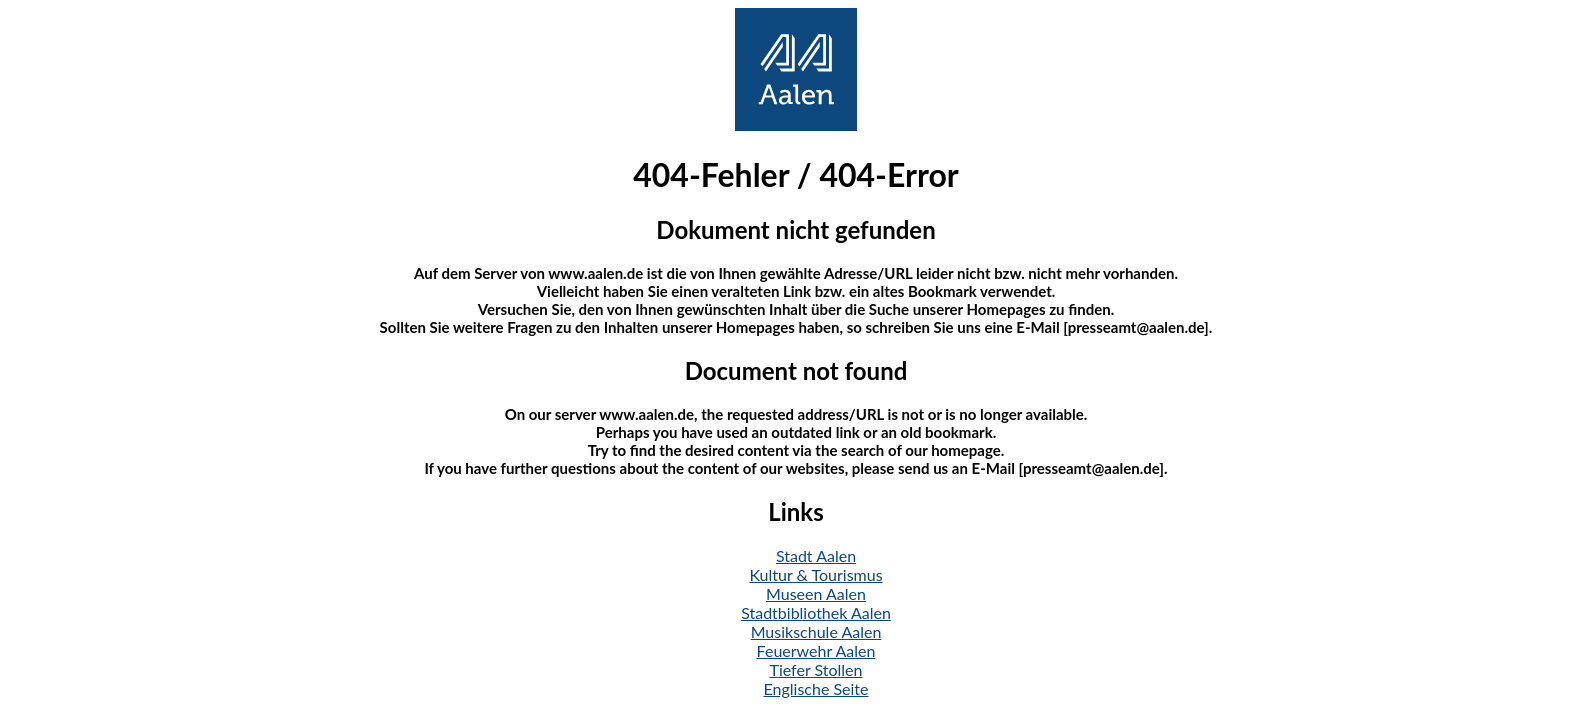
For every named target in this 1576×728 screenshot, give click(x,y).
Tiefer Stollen (816, 669)
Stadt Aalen (816, 555)
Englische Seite (816, 688)
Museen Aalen (816, 593)
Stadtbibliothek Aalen (816, 612)
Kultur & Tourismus (815, 574)
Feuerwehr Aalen (816, 650)
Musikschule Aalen (816, 631)
